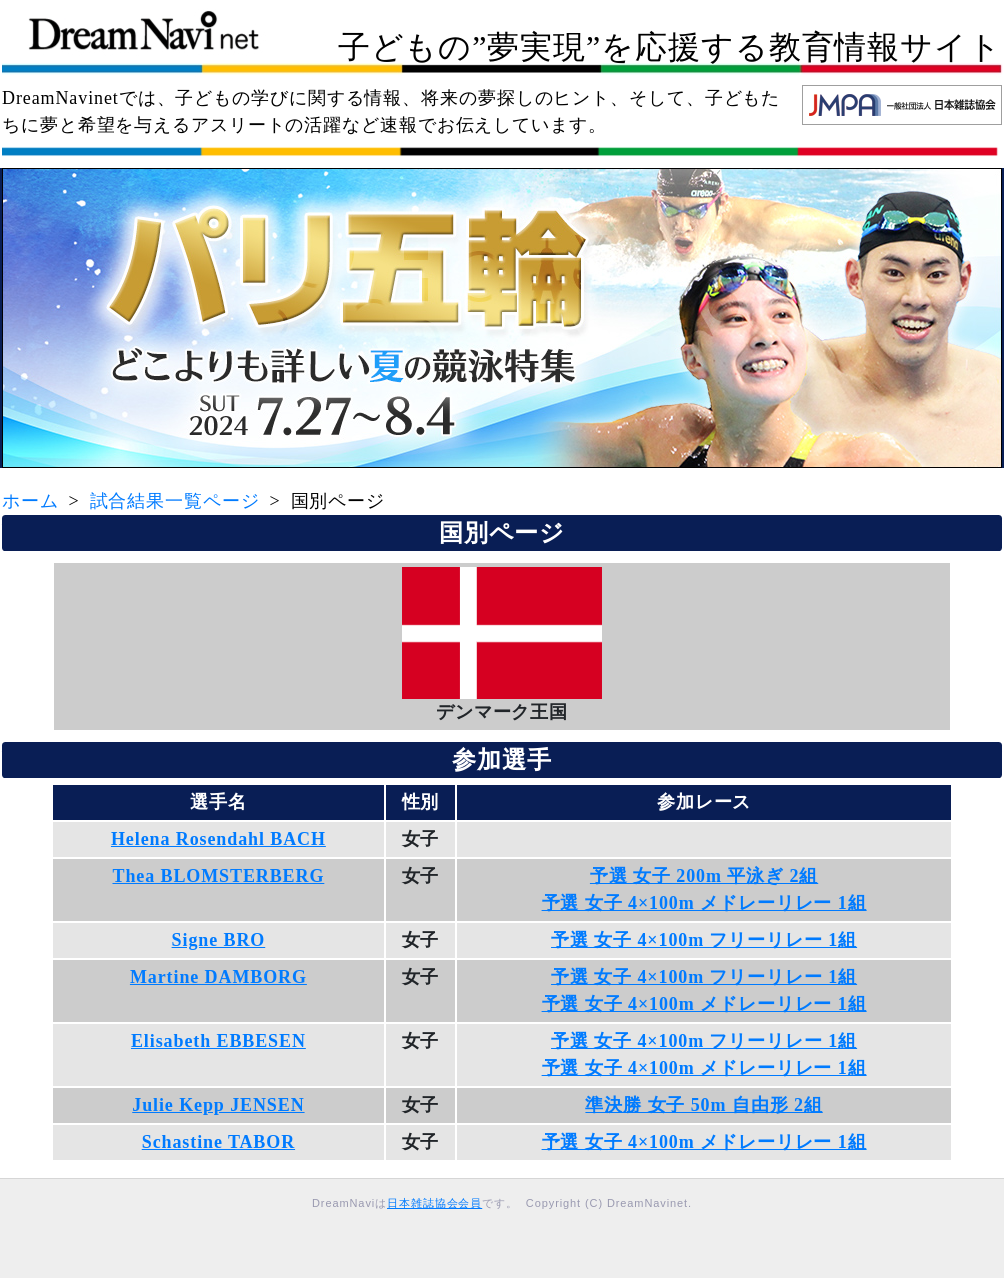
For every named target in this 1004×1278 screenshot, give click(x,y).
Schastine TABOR (218, 1142)
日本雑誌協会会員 (434, 1203)
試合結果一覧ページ (175, 501)
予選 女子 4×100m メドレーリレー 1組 (704, 903)
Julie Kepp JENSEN (218, 1105)
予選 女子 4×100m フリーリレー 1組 (704, 940)
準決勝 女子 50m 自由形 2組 (703, 1105)
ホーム (30, 501)
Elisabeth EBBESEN (218, 1041)
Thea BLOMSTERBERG (218, 876)
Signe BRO (219, 940)
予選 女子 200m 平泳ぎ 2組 (704, 876)
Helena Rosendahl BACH (218, 839)
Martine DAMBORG (218, 977)
